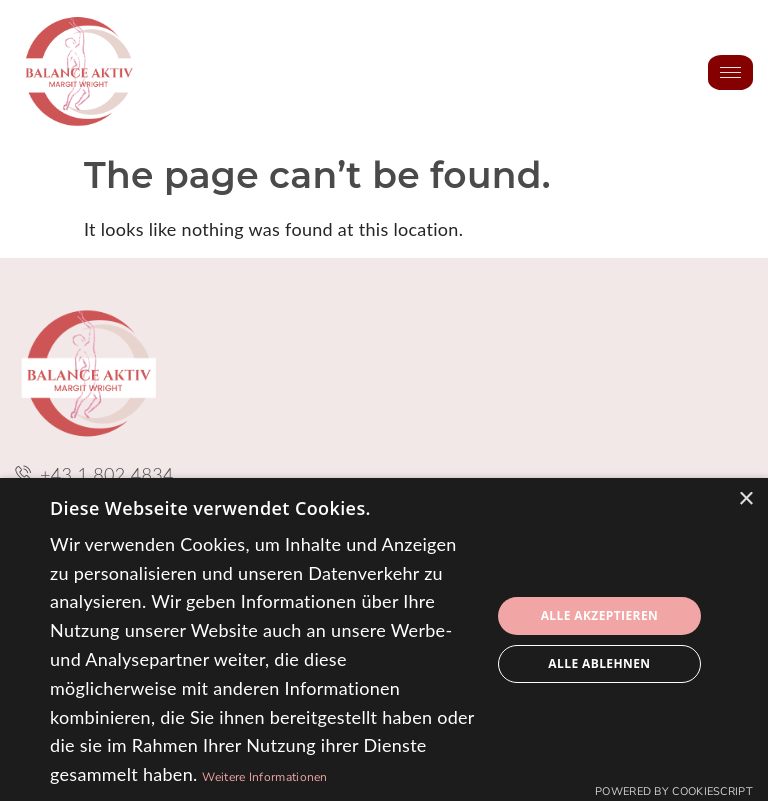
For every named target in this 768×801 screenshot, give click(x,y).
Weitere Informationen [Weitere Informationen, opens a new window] (264, 777)
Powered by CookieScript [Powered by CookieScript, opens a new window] (674, 791)
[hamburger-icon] (730, 72)
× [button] (745, 499)
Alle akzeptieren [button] (600, 615)
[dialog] (384, 639)
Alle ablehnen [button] (599, 663)
